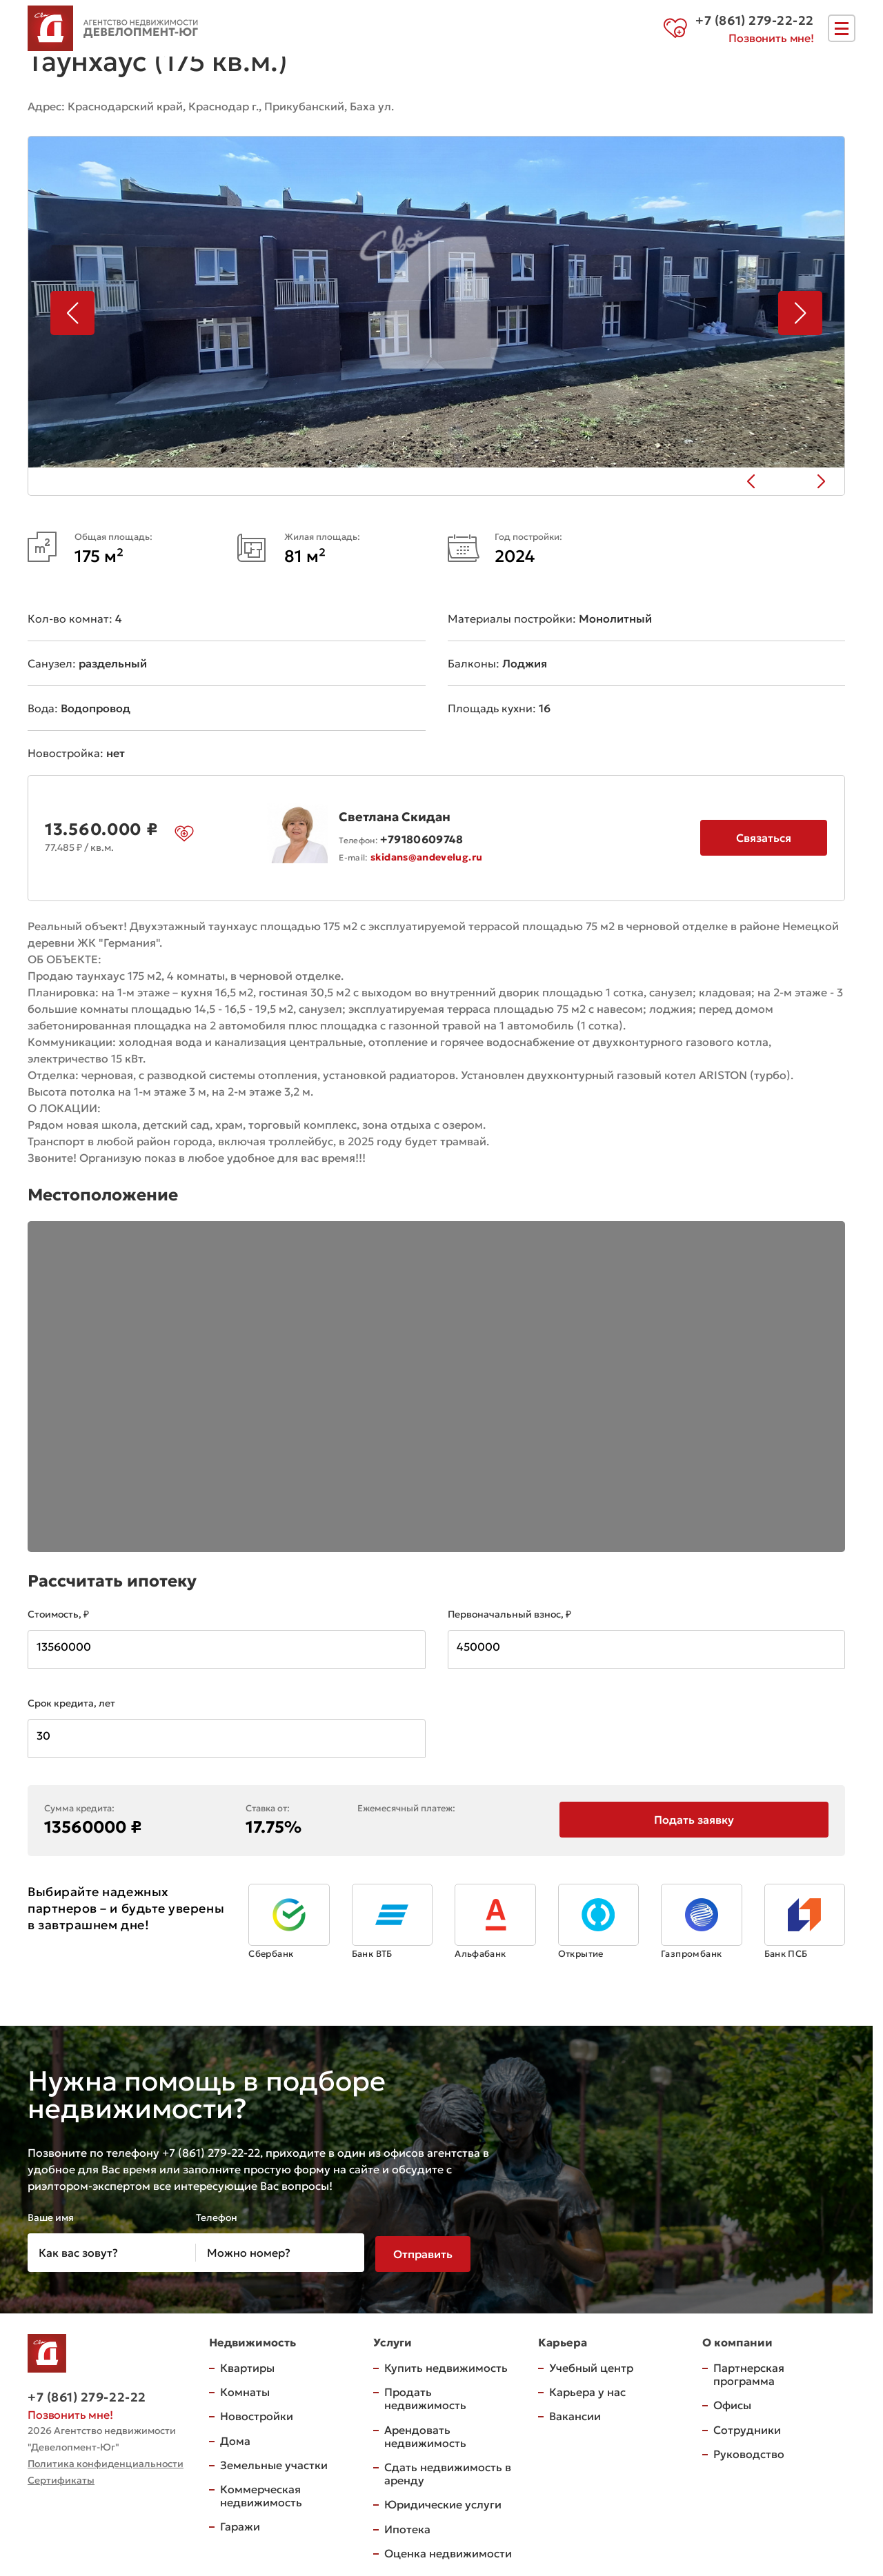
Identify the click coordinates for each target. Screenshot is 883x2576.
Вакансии (575, 2413)
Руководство (748, 2451)
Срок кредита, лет (71, 1699)
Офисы (732, 2402)
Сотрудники (747, 2427)
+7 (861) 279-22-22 (87, 2394)
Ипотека (407, 2526)
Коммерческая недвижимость (261, 2492)
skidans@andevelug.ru (426, 853)
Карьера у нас (587, 2389)
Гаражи (240, 2523)
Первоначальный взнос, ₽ (509, 1610)
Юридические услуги (443, 2501)
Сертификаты (61, 2477)
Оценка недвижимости (448, 2550)
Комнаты (245, 2389)
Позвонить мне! (771, 40)
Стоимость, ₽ (58, 1610)
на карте (438, 105)
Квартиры (247, 2365)
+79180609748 (421, 836)
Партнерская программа (748, 2371)
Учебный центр (591, 2365)
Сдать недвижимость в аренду (447, 2470)
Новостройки (256, 2413)
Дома (235, 2438)
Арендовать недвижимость (425, 2433)
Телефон (216, 2214)
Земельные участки (274, 2462)
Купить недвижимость (446, 2365)
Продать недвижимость (425, 2395)
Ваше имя (51, 2214)
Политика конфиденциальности (105, 2461)
